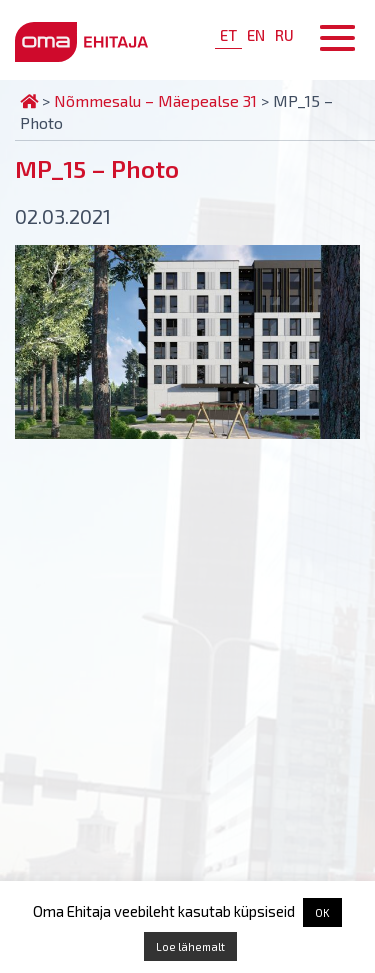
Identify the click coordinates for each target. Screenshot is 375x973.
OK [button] (322, 912)
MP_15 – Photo (97, 168)
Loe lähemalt (190, 946)
